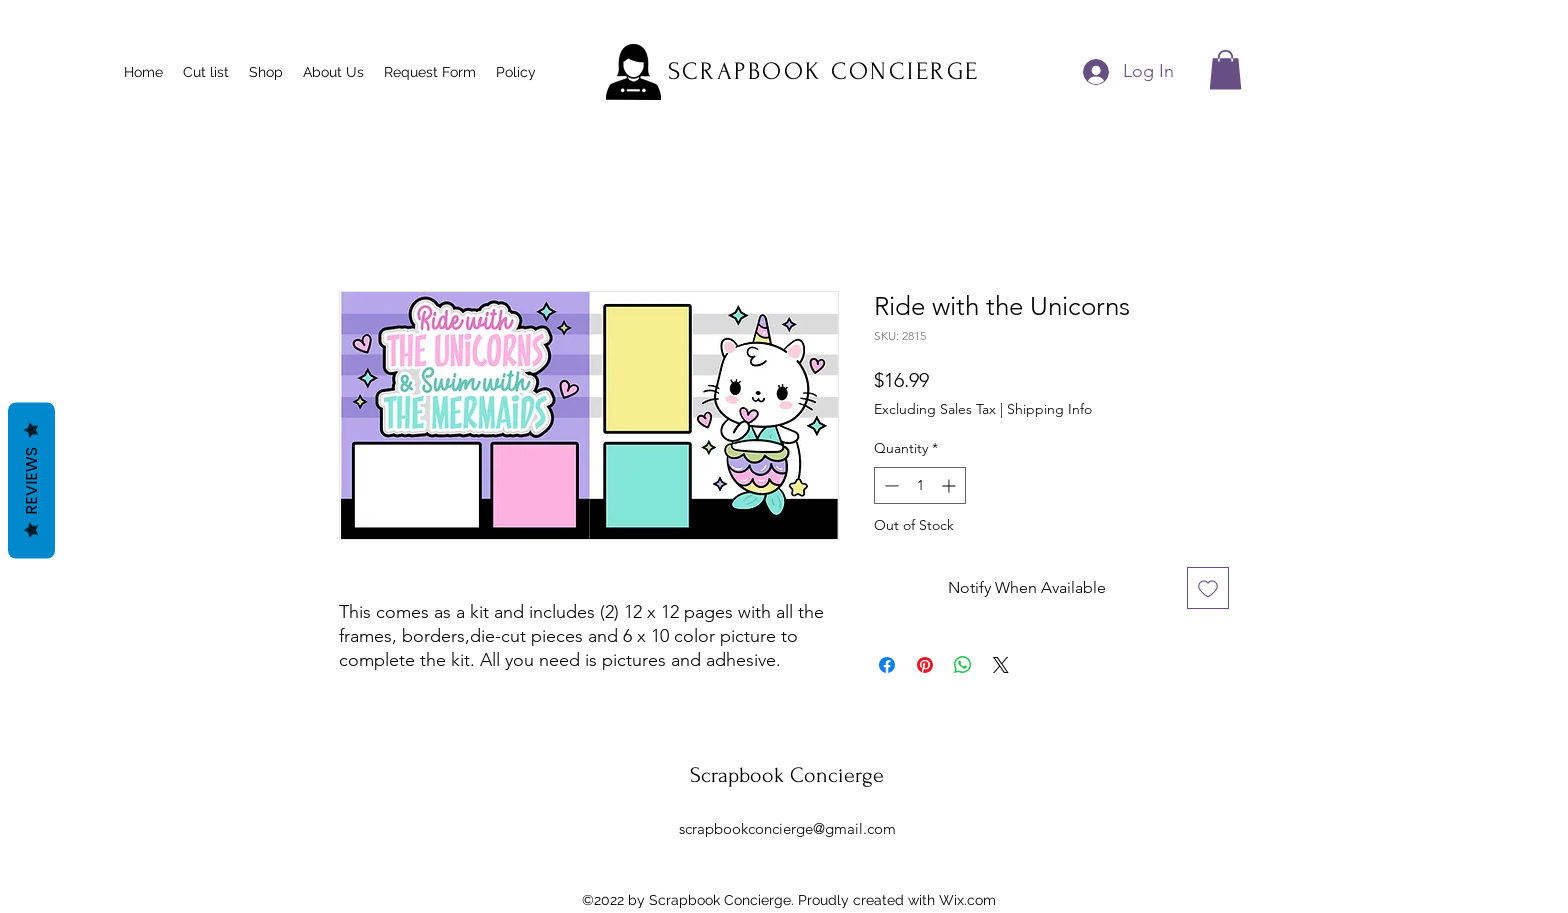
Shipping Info (1049, 409)
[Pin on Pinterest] (925, 665)
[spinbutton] (920, 485)
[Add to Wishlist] (1208, 588)
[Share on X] (1001, 665)
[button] (1225, 69)
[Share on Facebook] (887, 665)
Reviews (31, 480)
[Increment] (950, 485)
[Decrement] (889, 485)
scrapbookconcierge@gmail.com (787, 828)
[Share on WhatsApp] (963, 665)
